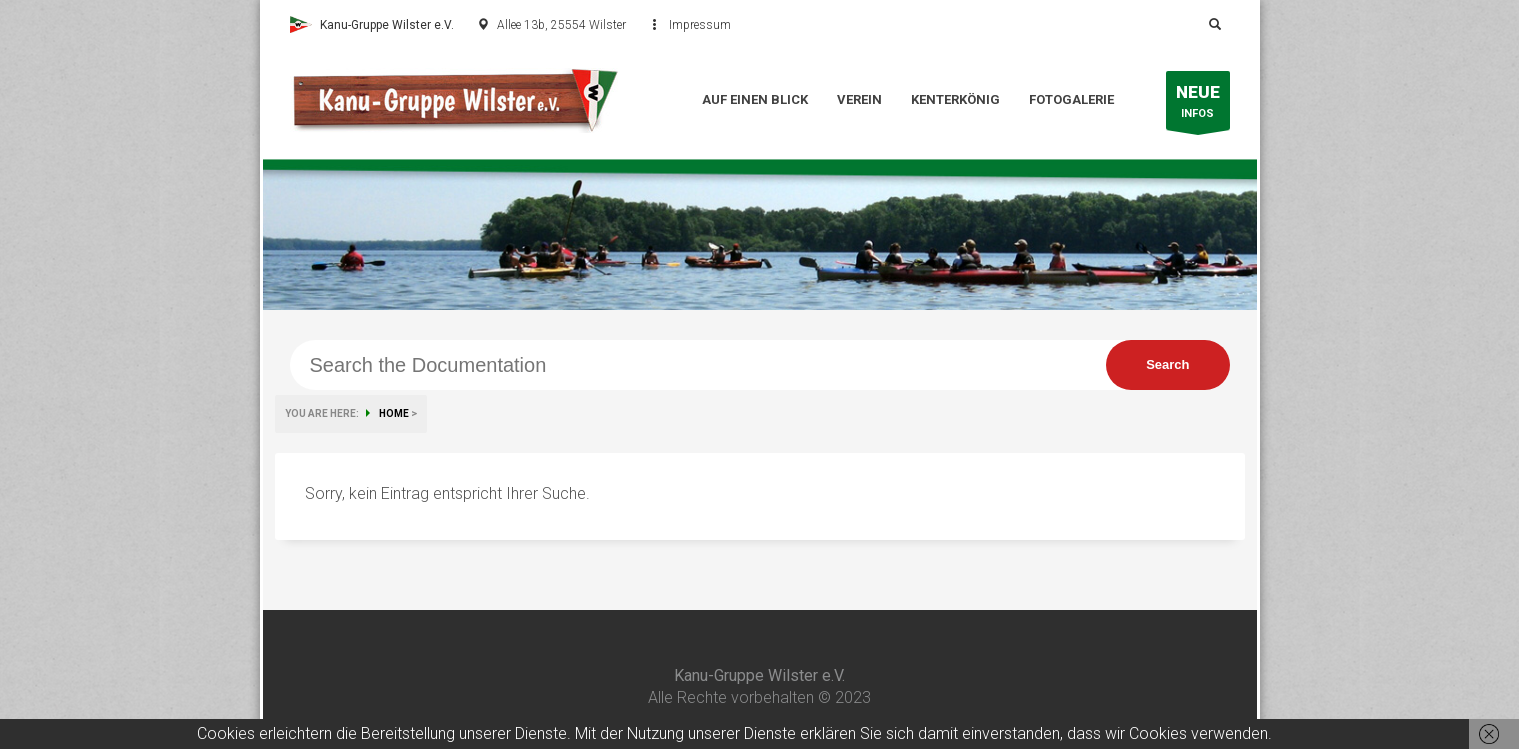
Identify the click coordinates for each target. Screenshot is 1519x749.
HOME (394, 413)
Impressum (700, 25)
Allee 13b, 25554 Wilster (561, 25)
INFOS (1198, 105)
